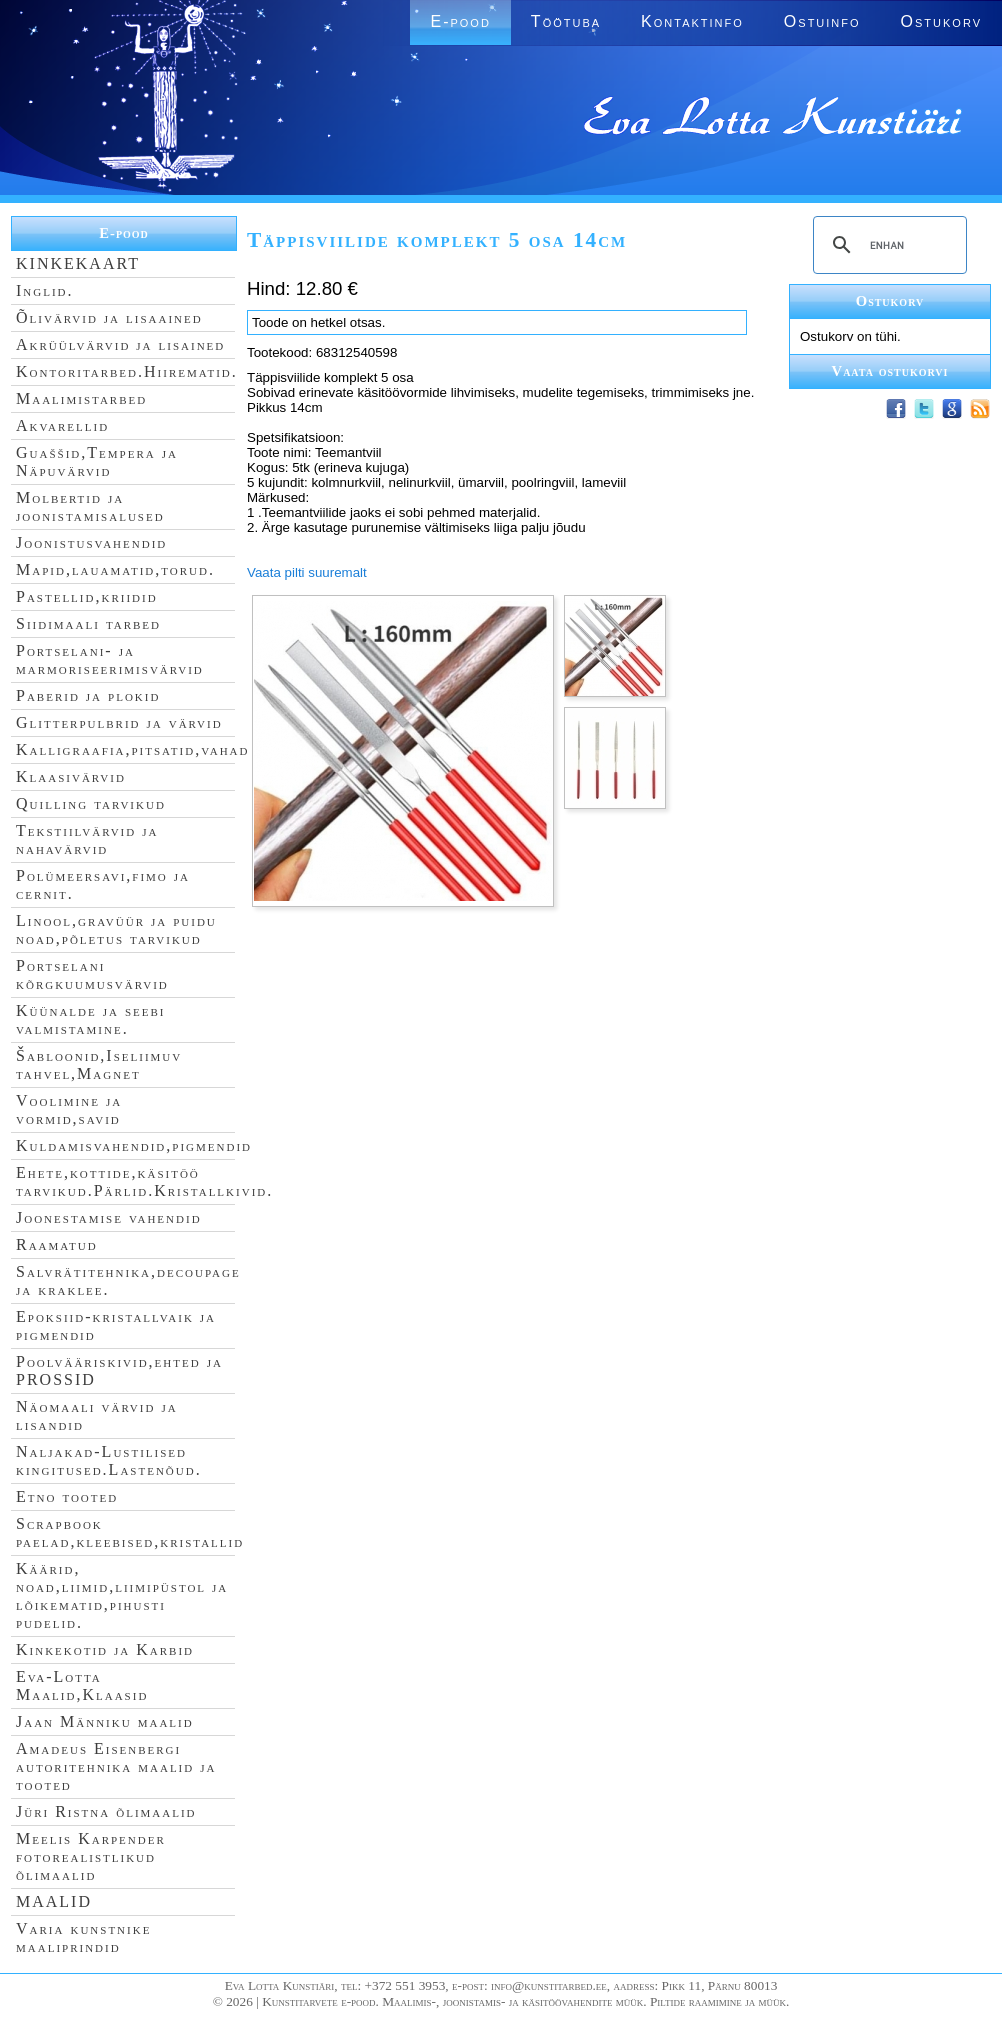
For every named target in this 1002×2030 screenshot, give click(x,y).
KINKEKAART (78, 263)
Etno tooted (67, 1496)
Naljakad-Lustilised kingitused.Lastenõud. (109, 1460)
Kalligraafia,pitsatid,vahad (132, 749)
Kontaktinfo (692, 21)
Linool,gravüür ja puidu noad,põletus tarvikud (116, 929)
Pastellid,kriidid (87, 596)
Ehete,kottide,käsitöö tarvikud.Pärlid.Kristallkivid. (144, 1181)
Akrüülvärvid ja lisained (120, 344)
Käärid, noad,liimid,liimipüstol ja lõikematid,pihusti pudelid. (122, 1595)
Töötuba (566, 21)
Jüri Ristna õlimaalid (106, 1811)
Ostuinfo (822, 21)
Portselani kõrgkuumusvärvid (92, 974)
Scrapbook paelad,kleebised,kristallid (130, 1532)
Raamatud (57, 1244)
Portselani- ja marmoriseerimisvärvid (110, 659)
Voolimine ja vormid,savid (69, 1109)
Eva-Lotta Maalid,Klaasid (82, 1685)
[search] (887, 245)
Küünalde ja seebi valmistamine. (91, 1019)
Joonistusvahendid (91, 542)
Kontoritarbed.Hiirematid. (127, 371)
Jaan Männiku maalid (105, 1721)
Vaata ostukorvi (890, 371)
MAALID (54, 1901)
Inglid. (45, 290)
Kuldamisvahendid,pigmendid (134, 1145)
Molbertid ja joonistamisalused (90, 506)
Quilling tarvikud (91, 803)
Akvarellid (62, 425)
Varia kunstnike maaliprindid (83, 1937)
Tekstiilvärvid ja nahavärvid (87, 839)
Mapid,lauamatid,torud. (115, 569)
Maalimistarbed (81, 398)
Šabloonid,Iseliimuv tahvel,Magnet (99, 1064)
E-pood (460, 21)
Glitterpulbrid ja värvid (119, 722)
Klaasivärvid (71, 776)
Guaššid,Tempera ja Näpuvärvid (97, 461)
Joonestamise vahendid (109, 1217)
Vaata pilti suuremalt (307, 572)
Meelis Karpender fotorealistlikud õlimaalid (91, 1856)
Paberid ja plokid (88, 695)
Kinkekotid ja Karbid (105, 1649)
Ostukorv (941, 21)
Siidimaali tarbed (88, 623)
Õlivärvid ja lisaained (109, 317)
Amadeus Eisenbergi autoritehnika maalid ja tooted (116, 1766)
